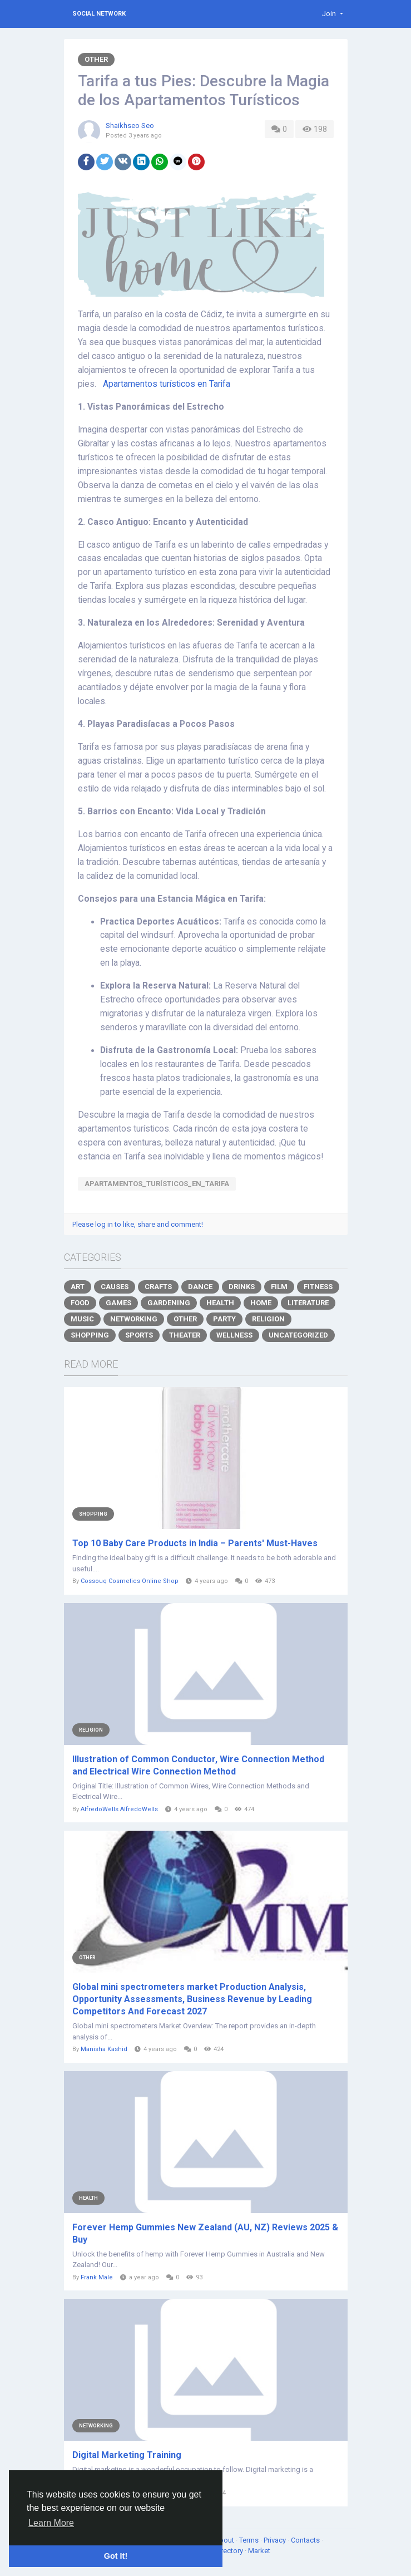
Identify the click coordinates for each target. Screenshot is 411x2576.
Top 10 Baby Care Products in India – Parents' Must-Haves (195, 1543)
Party (224, 1319)
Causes (114, 1286)
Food (80, 1303)
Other (96, 59)
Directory (229, 2550)
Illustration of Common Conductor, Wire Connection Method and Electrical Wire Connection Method (198, 1765)
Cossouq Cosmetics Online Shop (130, 1581)
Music (82, 1319)
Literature (308, 1303)
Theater (184, 1335)
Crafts (158, 1286)
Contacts (306, 2540)
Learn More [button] (51, 2523)
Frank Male (97, 2277)
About (225, 2540)
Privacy (276, 2540)
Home (260, 1303)
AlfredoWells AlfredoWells (119, 1809)
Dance (200, 1286)
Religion (268, 1319)
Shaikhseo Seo (130, 125)
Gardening (168, 1303)
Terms (249, 2540)
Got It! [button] (115, 2556)
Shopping (90, 1335)
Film (279, 1286)
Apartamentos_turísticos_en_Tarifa (157, 1183)
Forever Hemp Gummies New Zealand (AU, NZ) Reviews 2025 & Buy (205, 2233)
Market (259, 2550)
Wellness (234, 1335)
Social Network (99, 13)
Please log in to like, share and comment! (137, 1224)
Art (78, 1286)
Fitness (318, 1286)
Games (118, 1303)
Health (220, 1303)
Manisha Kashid (104, 2049)
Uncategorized (298, 1335)
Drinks (242, 1286)
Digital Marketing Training (126, 2455)
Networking (133, 1319)
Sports (139, 1335)
